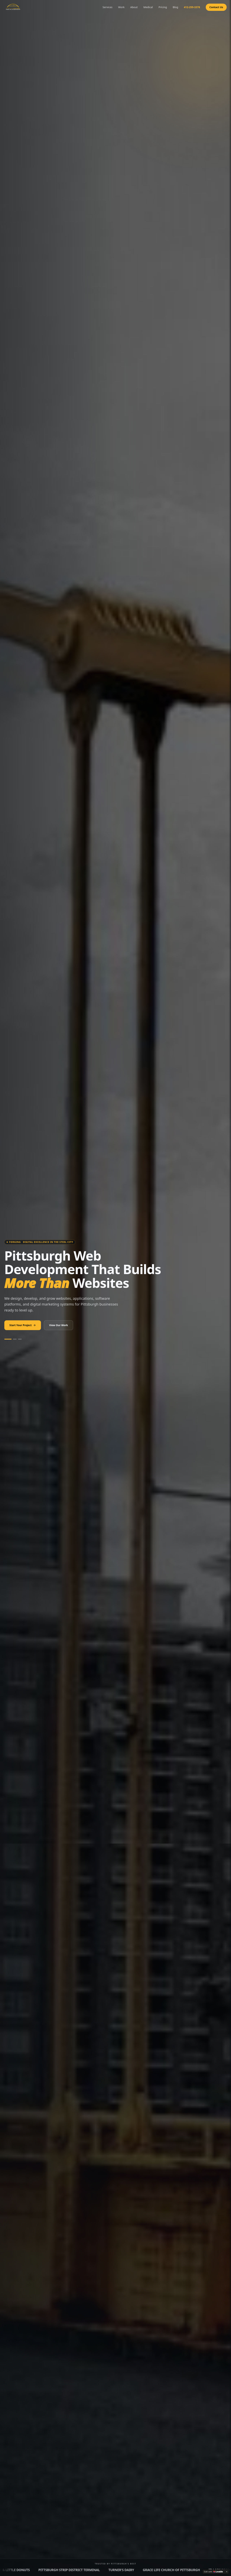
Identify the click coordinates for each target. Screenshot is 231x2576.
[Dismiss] (227, 2571)
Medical (148, 7)
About (134, 7)
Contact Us (216, 7)
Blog (175, 7)
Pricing (163, 7)
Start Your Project (22, 1325)
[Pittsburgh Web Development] (13, 7)
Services (107, 7)
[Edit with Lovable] (213, 2571)
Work (121, 7)
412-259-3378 (192, 7)
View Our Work (58, 1325)
